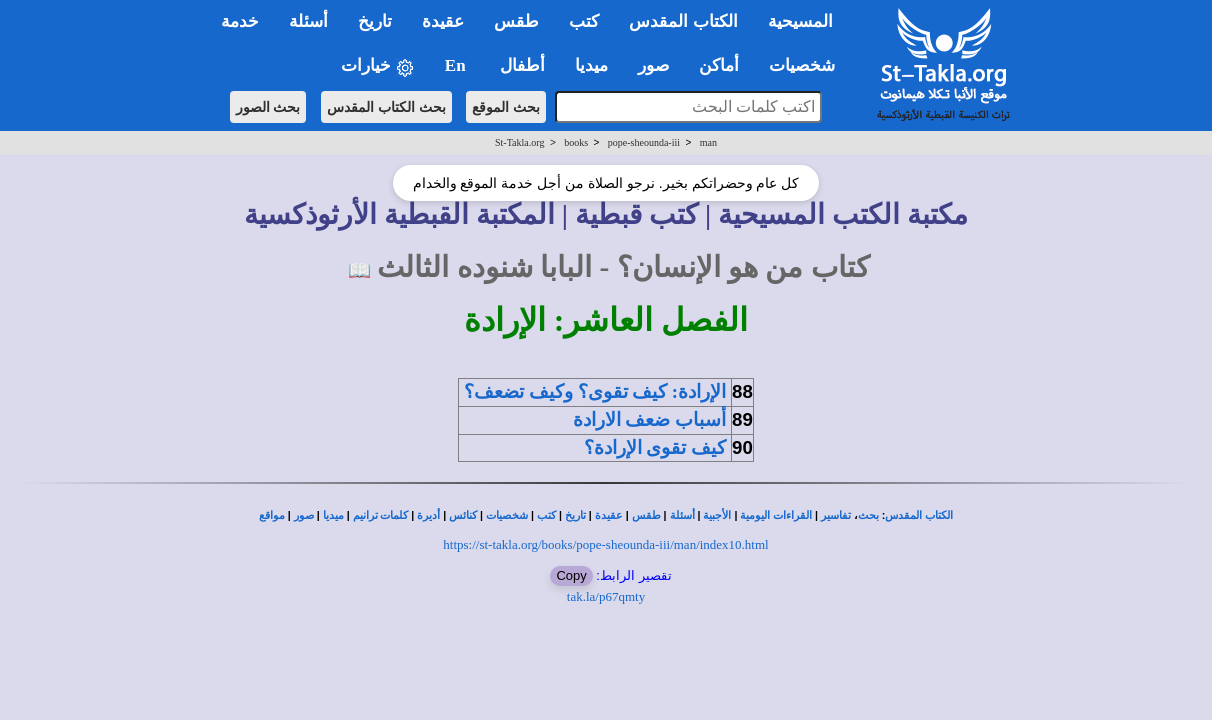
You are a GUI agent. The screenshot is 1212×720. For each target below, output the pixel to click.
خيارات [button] (378, 66)
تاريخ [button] (375, 21)
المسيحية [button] (800, 21)
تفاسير (836, 515)
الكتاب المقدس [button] (683, 21)
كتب (546, 515)
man (708, 142)
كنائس (463, 515)
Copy (571, 575)
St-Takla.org (519, 142)
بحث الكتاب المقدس (386, 107)
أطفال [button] (522, 65)
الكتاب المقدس (919, 515)
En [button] (457, 65)
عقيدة (609, 515)
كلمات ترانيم (381, 515)
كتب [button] (584, 21)
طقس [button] (516, 21)
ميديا (333, 515)
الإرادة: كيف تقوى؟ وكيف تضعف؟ (595, 391)
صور (304, 515)
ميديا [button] (591, 65)
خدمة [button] (240, 21)
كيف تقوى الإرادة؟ (655, 447)
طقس (646, 515)
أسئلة (682, 515)
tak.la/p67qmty (606, 596)
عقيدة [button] (443, 21)
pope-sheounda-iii (644, 142)
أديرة (428, 515)
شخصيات (507, 515)
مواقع (272, 515)
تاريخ (575, 515)
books (576, 142)
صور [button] (653, 65)
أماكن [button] (719, 65)
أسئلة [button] (308, 21)
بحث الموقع (506, 107)
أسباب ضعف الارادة (649, 419)
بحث (868, 515)
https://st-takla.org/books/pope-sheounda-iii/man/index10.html (605, 544)
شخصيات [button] (808, 65)
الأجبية (717, 515)
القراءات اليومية (776, 515)
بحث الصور (268, 107)
